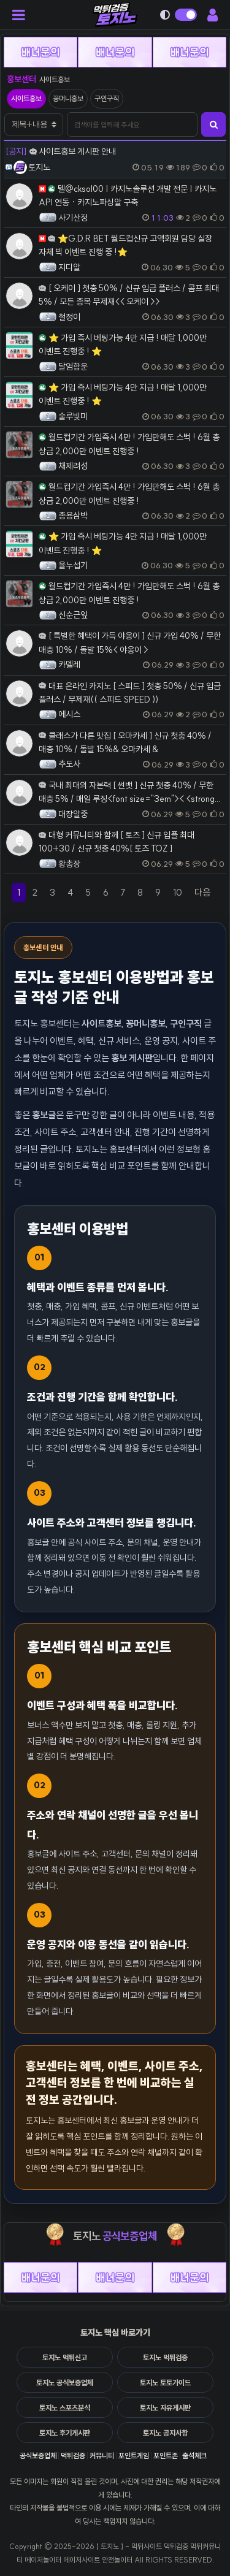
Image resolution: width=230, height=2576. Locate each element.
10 (177, 892)
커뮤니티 (102, 2455)
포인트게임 (133, 2455)
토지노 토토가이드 (165, 2382)
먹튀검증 (73, 2455)
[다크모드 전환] (179, 14)
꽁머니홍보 (68, 98)
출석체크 (194, 2455)
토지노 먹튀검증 (165, 2357)
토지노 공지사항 (165, 2432)
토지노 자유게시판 (165, 2407)
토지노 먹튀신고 (64, 2357)
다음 (205, 894)
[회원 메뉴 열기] (210, 14)
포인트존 (165, 2455)
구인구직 (106, 98)
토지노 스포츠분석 (64, 2407)
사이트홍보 (26, 98)
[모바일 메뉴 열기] (22, 14)
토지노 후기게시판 (64, 2432)
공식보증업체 (38, 2455)
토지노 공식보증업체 (64, 2382)
